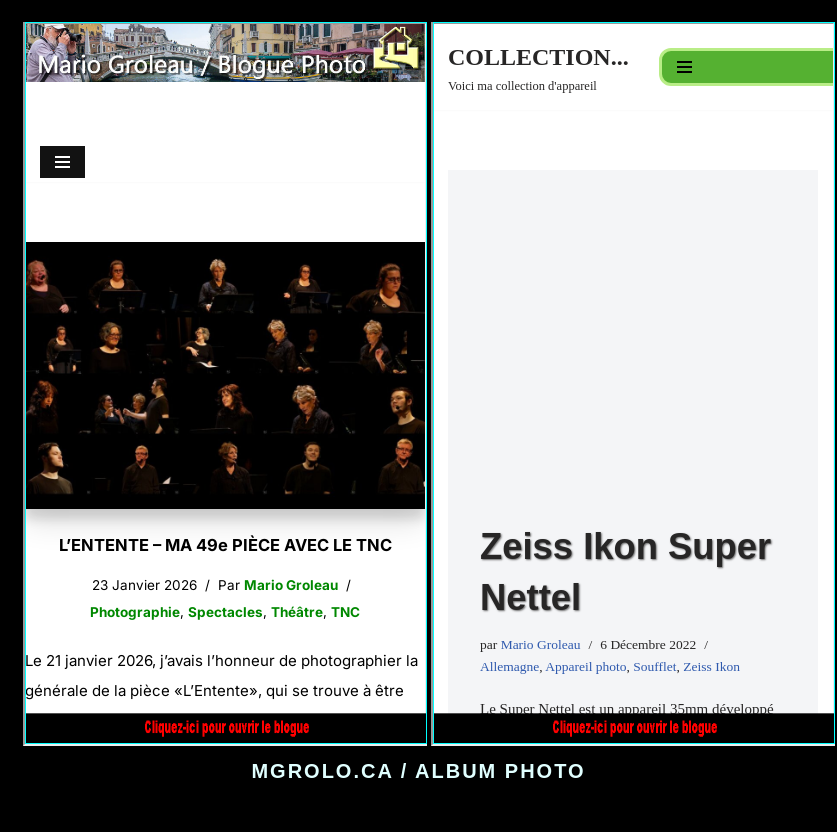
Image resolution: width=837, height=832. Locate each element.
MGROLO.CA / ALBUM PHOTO (418, 771)
